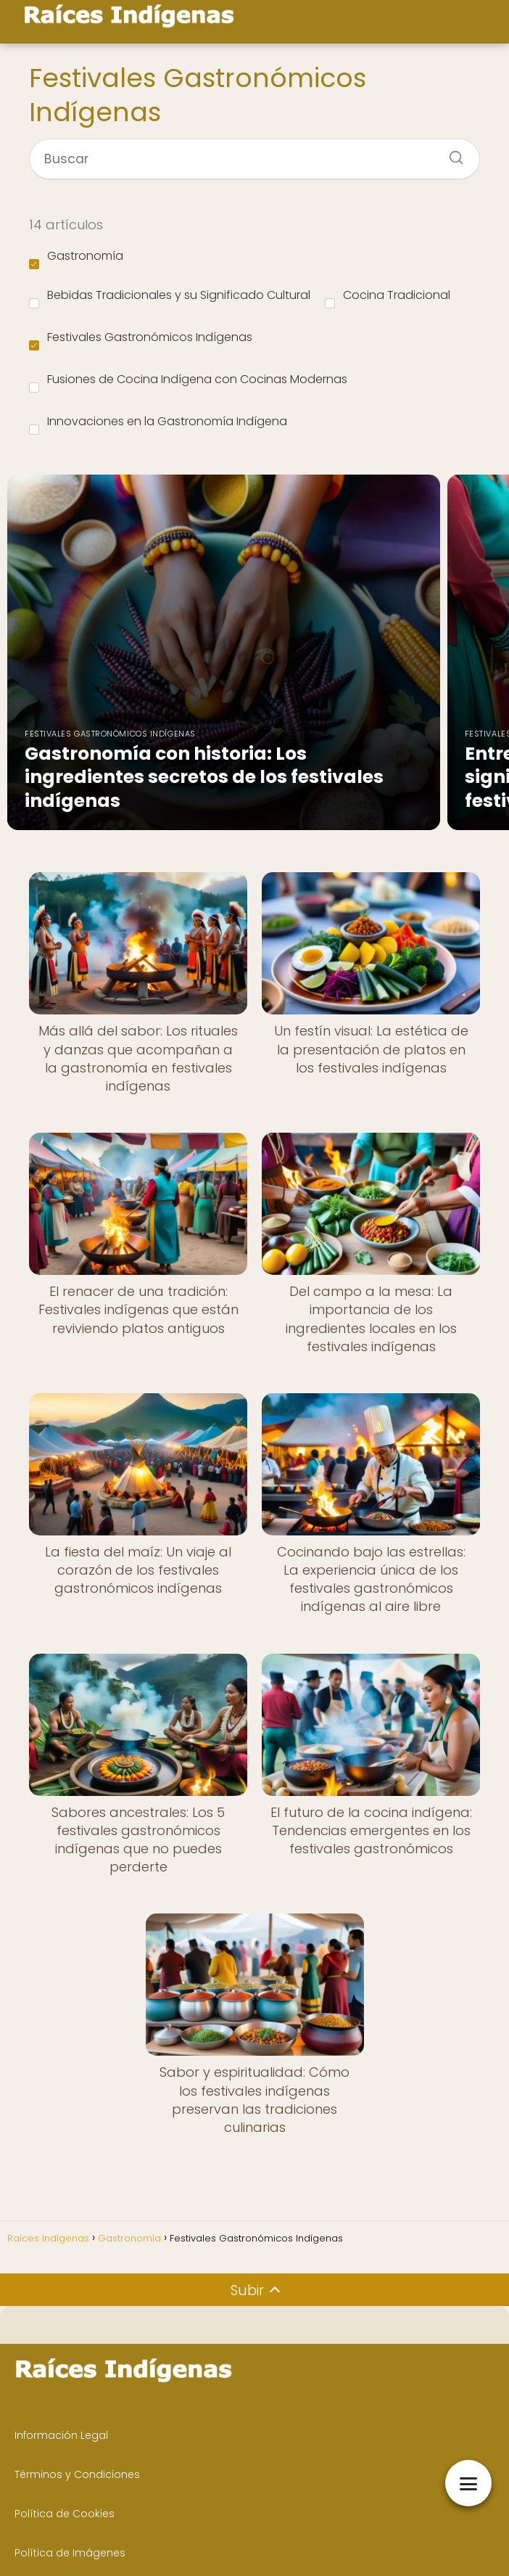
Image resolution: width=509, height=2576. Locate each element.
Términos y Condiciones (77, 2474)
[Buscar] (450, 153)
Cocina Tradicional (387, 297)
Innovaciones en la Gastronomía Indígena (158, 424)
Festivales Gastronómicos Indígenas (140, 339)
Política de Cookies (65, 2513)
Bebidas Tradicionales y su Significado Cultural (169, 297)
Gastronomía (76, 258)
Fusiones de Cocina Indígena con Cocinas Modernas (188, 382)
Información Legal (61, 2435)
